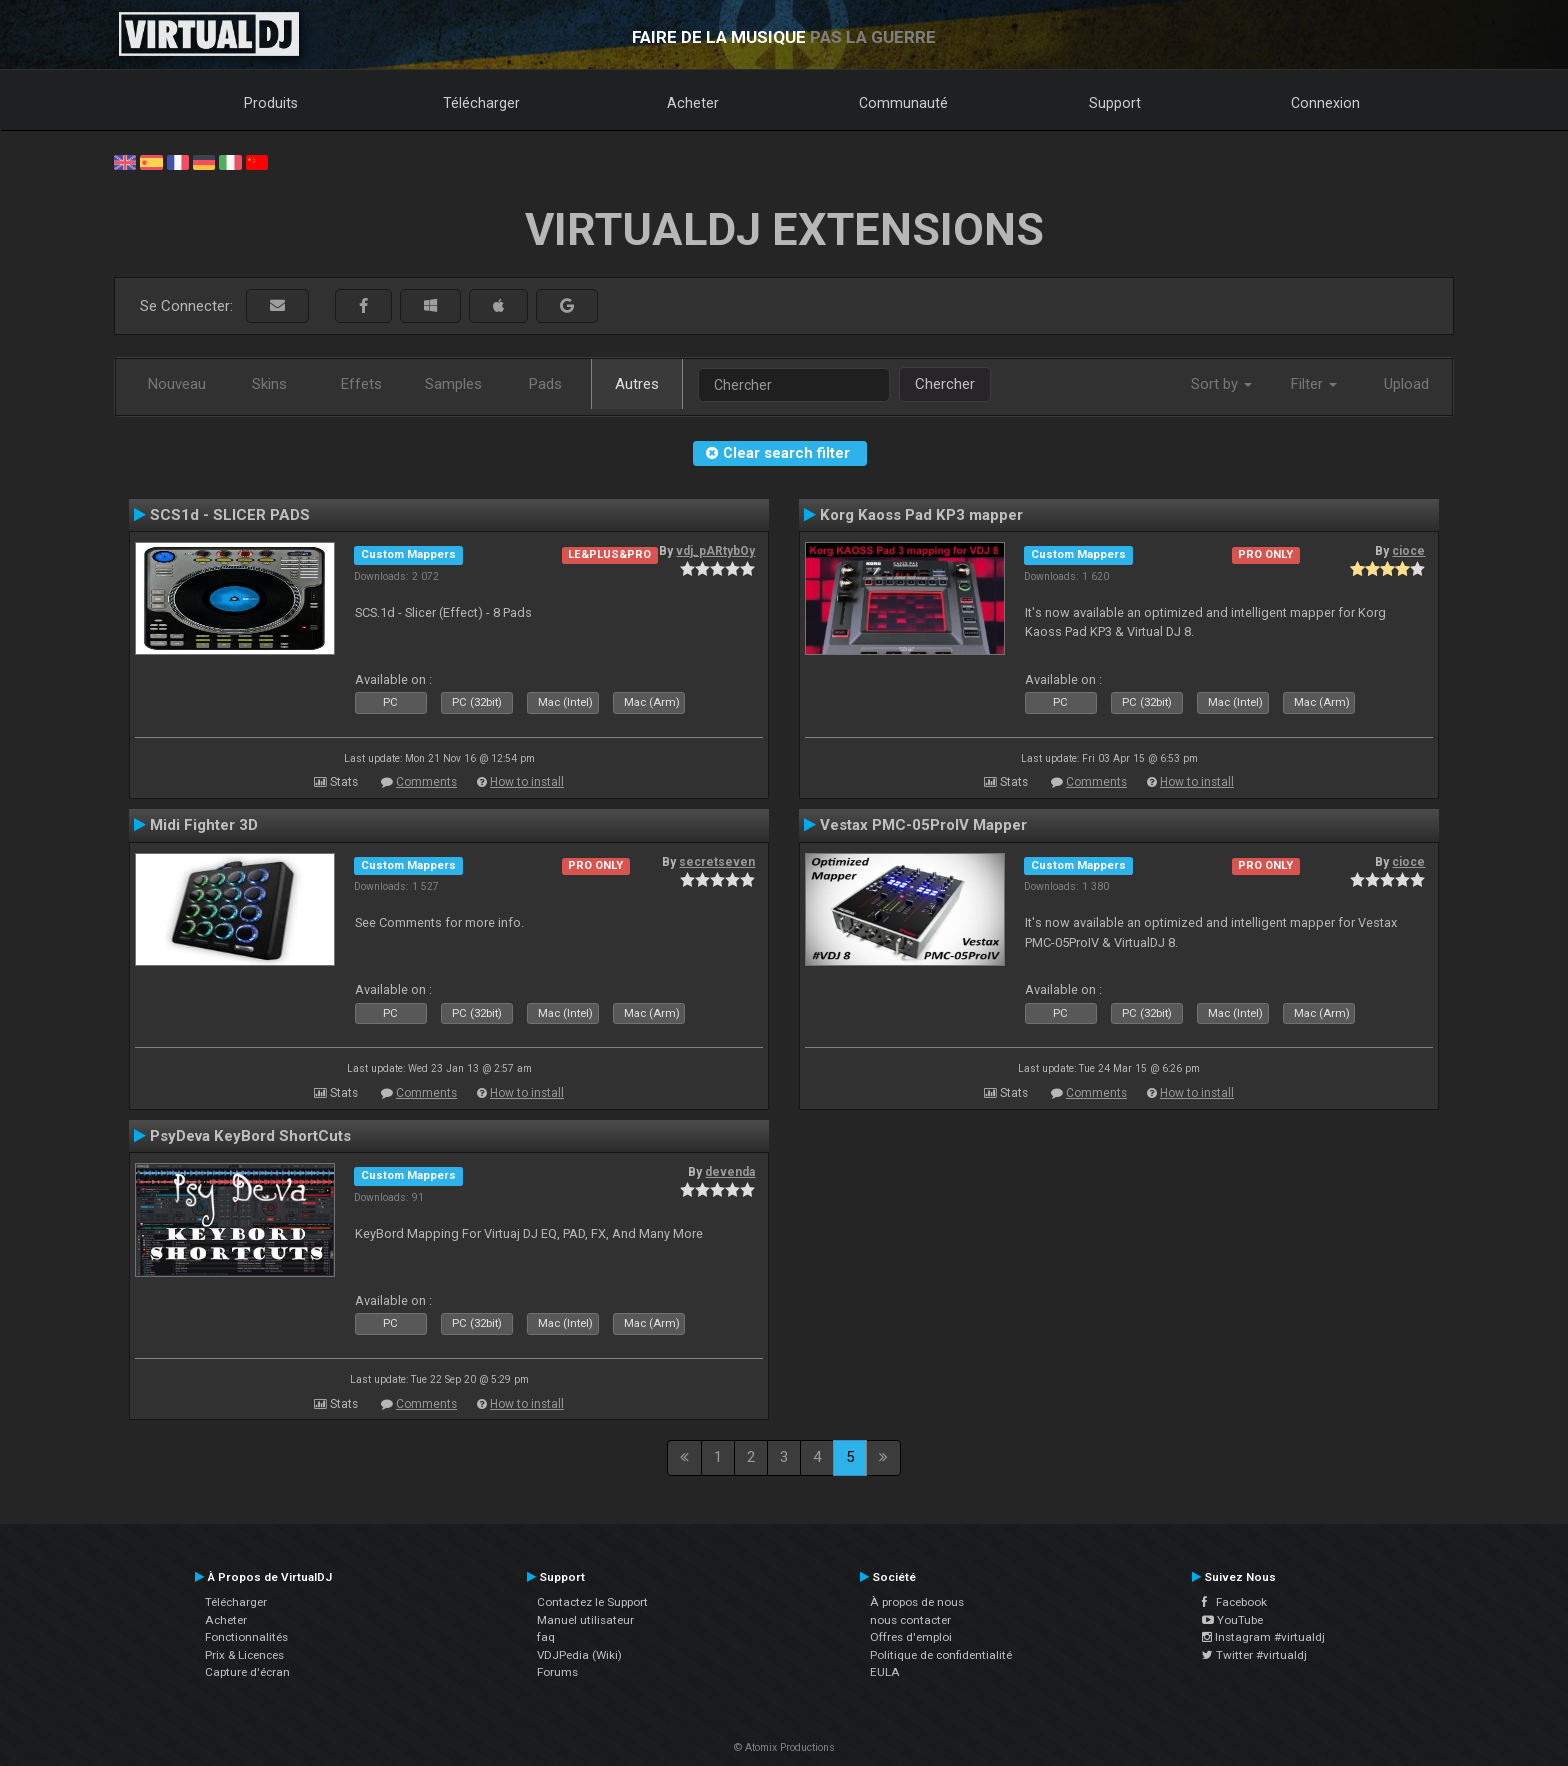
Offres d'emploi (911, 1637)
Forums (557, 1672)
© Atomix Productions (784, 1747)
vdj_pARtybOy (715, 551)
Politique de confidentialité (941, 1655)
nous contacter (910, 1620)
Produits (271, 103)
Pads (545, 384)
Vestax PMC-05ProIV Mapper (923, 825)
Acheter (693, 103)
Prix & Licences (244, 1655)
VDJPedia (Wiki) (579, 1655)
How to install (527, 782)
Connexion (1325, 103)
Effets (361, 384)
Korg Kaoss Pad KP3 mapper (921, 515)
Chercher (945, 384)
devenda (730, 1172)
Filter (1314, 384)
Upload (1406, 384)
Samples (453, 384)
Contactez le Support (592, 1602)
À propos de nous (917, 1602)
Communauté (903, 103)
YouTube (1232, 1620)
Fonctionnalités (246, 1637)
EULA (885, 1672)
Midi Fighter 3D (204, 825)
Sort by (1221, 384)
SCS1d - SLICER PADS (230, 515)
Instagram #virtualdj (1263, 1637)
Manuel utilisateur (585, 1620)
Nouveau (177, 384)
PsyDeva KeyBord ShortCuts (250, 1136)
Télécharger (481, 103)
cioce (1408, 551)
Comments (426, 782)
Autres (637, 384)
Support (1115, 103)
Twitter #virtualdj (1254, 1655)
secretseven (717, 862)
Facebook (1234, 1602)
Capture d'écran (247, 1672)
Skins (269, 384)
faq (546, 1637)
